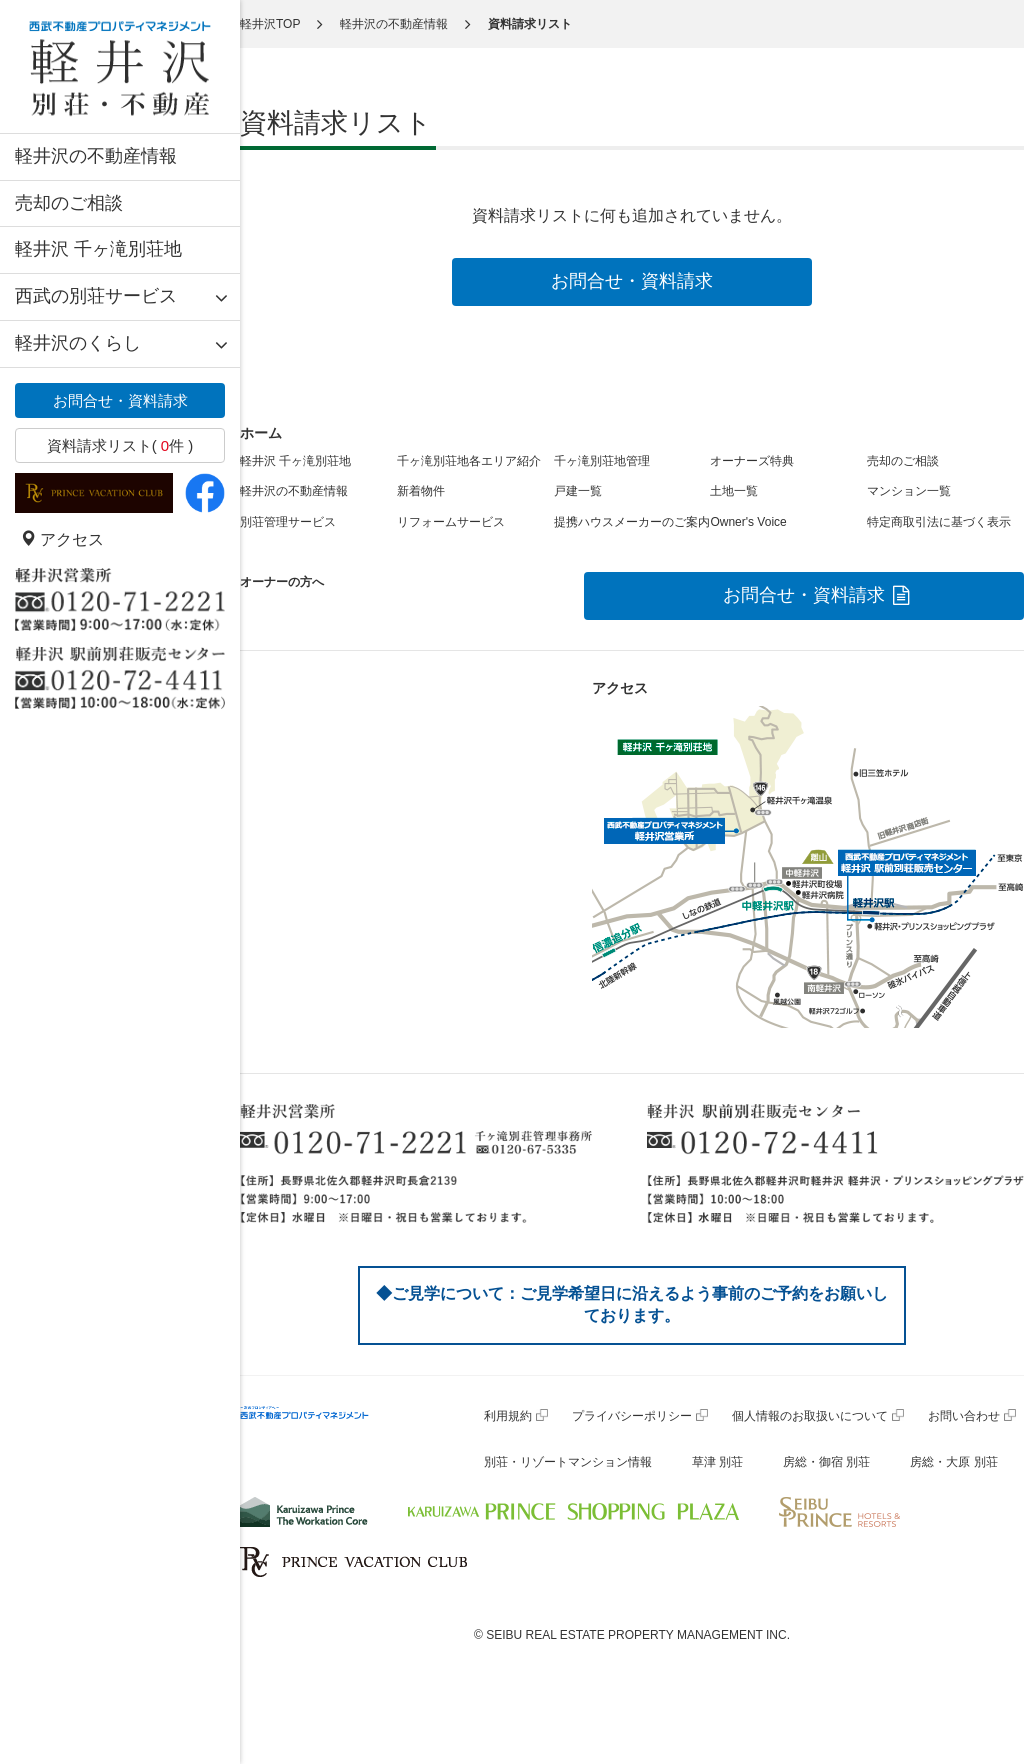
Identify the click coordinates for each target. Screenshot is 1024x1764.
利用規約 (508, 1416)
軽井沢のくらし (78, 343)
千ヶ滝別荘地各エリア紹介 (469, 461)
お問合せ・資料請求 (120, 400)
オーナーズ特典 (752, 461)
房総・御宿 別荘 (826, 1462)
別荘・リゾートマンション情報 (568, 1462)
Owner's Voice (748, 522)
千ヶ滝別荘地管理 (602, 461)
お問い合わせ (964, 1416)
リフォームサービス (451, 522)
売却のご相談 (69, 203)
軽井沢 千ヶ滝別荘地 (98, 249)
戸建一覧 (578, 491)
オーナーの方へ (282, 582)
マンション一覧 (909, 491)
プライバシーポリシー (632, 1416)
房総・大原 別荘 (953, 1462)
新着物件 (421, 491)
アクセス (62, 539)
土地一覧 (734, 491)
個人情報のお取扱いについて (810, 1416)
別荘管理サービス (288, 522)
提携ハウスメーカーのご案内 (632, 522)
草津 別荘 (717, 1462)
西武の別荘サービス (96, 296)
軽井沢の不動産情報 (96, 156)
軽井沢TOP (270, 24)
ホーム (261, 433)
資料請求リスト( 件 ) (120, 445)
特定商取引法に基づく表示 (939, 522)
